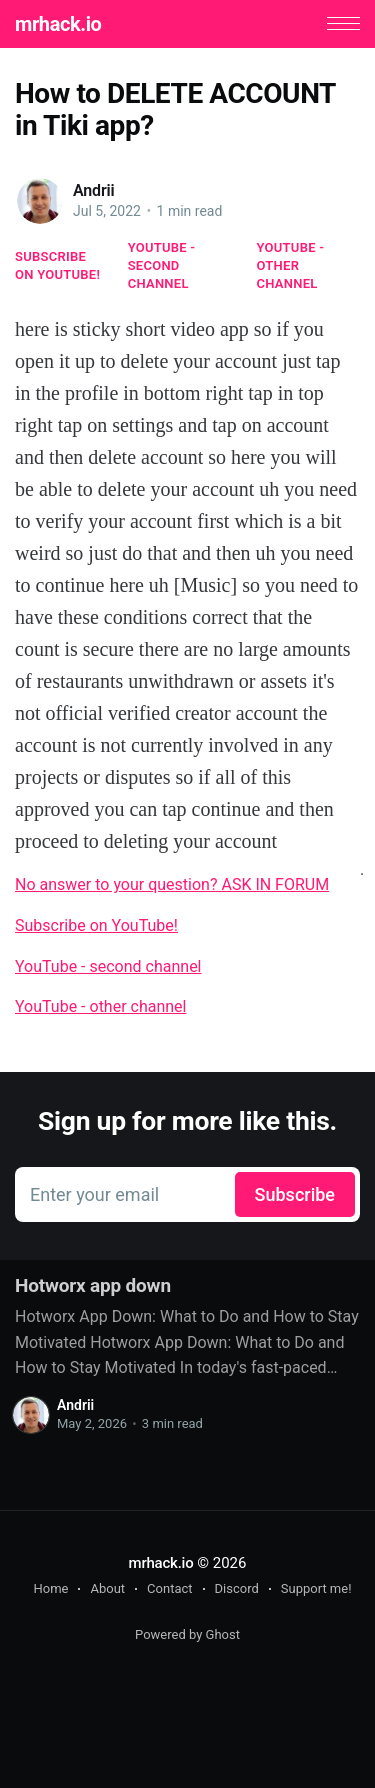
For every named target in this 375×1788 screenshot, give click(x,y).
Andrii (94, 190)
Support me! (316, 1588)
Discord (237, 1588)
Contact (169, 1588)
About (107, 1588)
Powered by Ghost (187, 1634)
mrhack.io (58, 24)
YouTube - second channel (162, 265)
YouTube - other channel (291, 265)
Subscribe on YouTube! (57, 265)
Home (50, 1588)
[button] (343, 23)
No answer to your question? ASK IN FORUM (172, 884)
